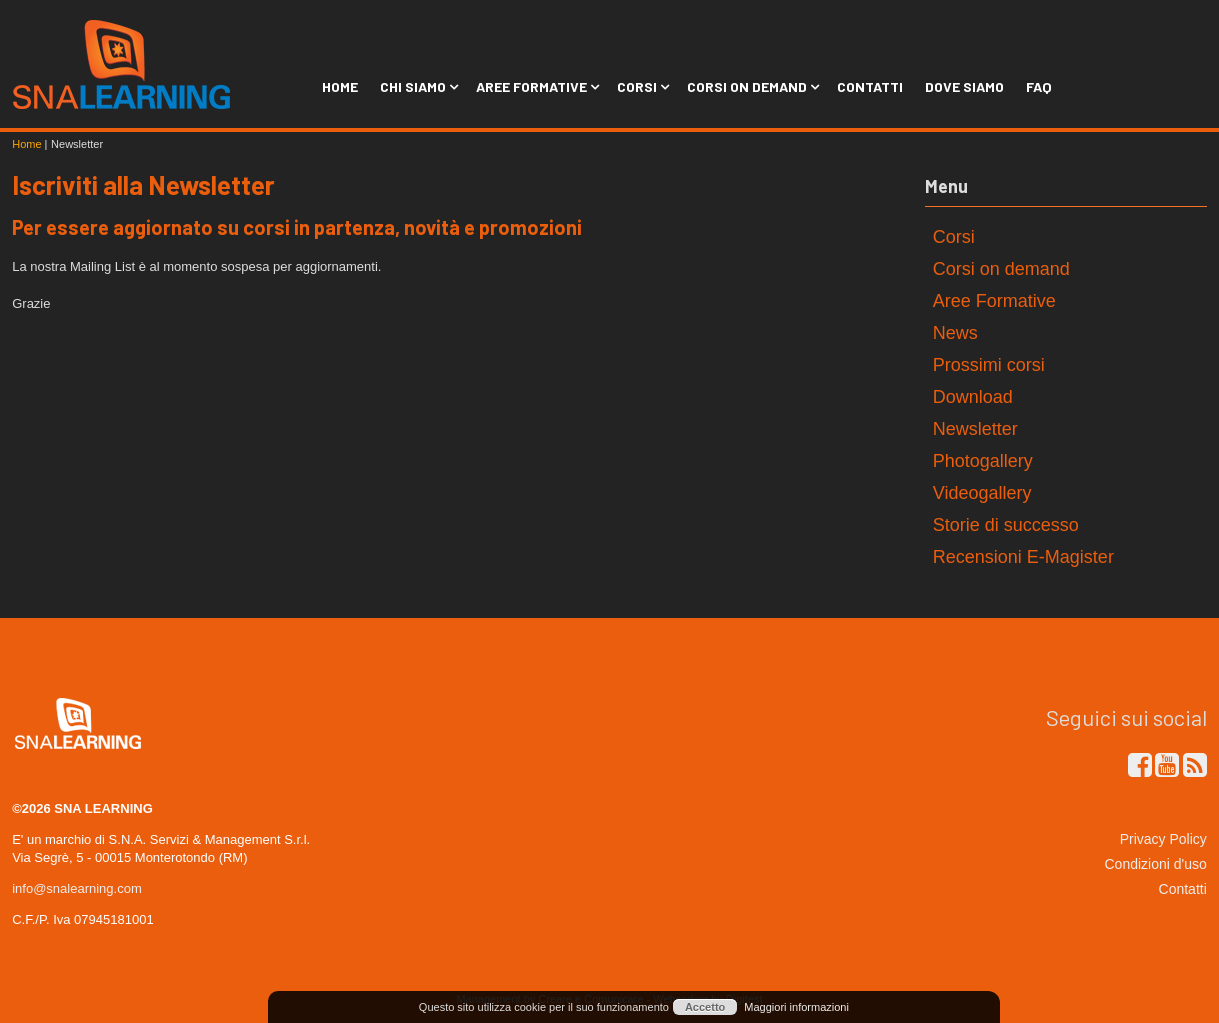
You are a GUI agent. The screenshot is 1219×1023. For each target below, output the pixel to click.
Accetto (705, 1007)
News (955, 333)
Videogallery (982, 493)
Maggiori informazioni (796, 1007)
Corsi (641, 86)
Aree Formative (535, 86)
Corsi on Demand (751, 86)
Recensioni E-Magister (1023, 557)
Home (340, 86)
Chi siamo (417, 86)
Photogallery (983, 461)
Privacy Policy (1163, 839)
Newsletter (975, 429)
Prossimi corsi (989, 365)
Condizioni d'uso (1156, 864)
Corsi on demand (1001, 269)
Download (973, 397)
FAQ (1039, 86)
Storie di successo (1006, 525)
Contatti (870, 86)
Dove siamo (964, 86)
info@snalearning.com (77, 888)
